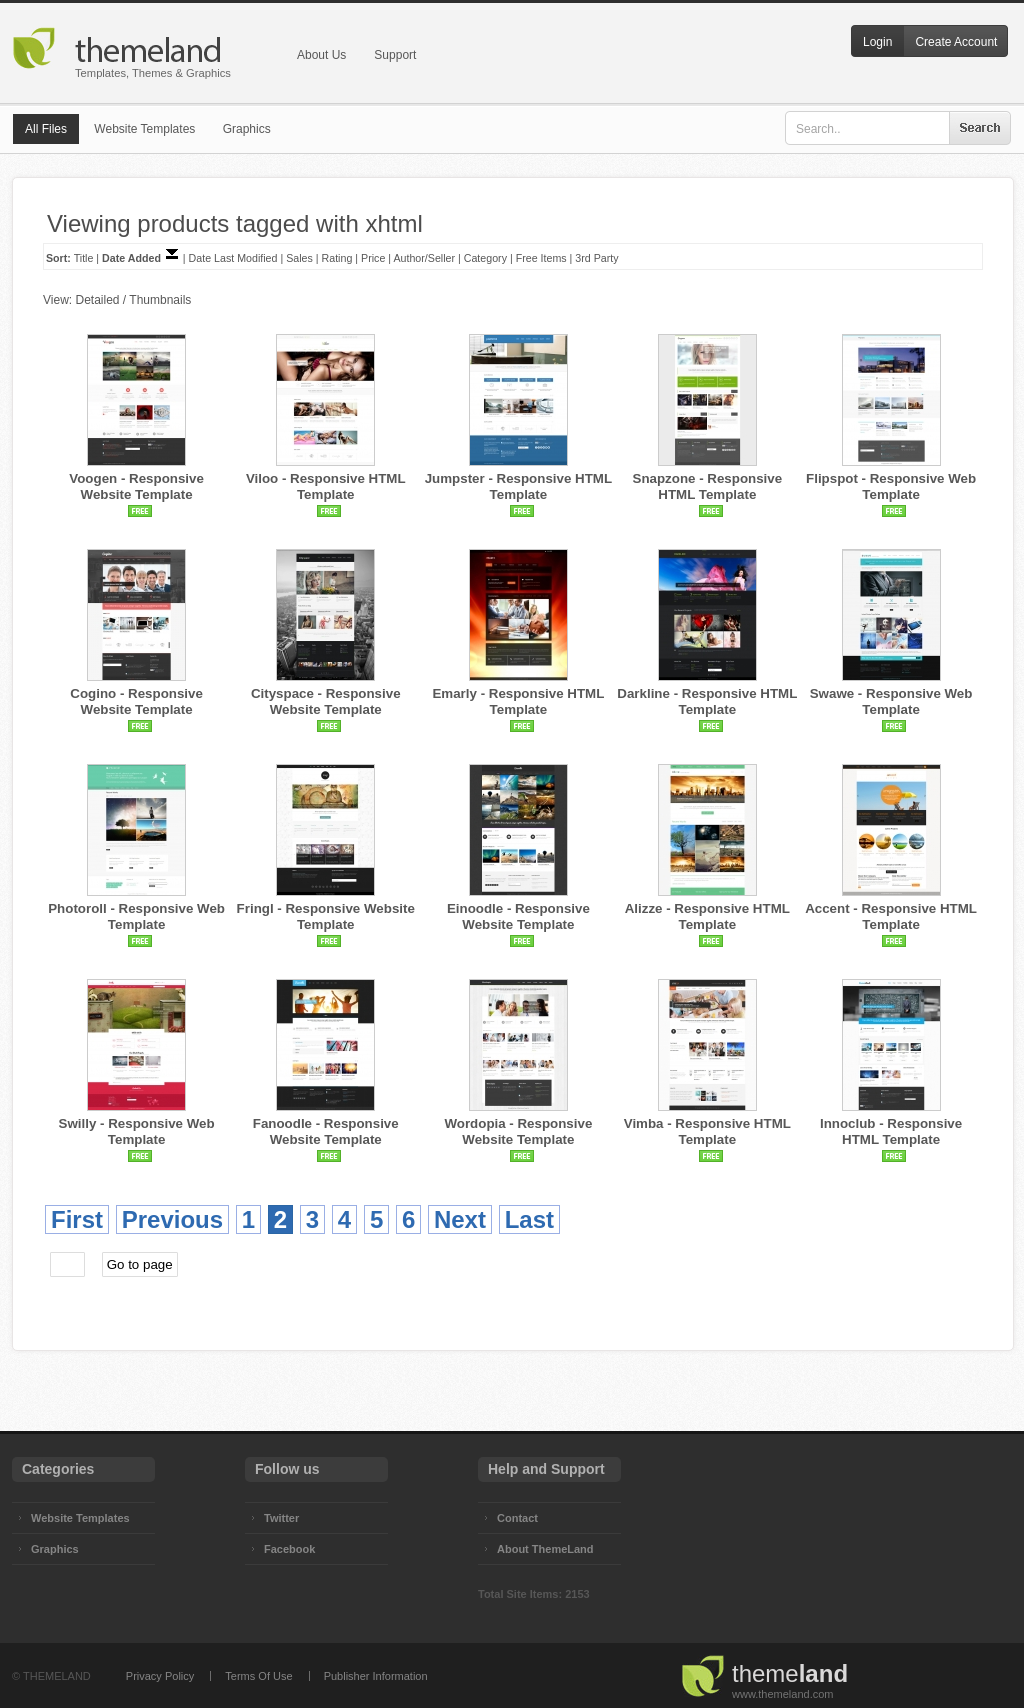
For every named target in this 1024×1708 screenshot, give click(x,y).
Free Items (541, 258)
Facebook (289, 1549)
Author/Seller (424, 258)
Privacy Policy (160, 1676)
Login (877, 42)
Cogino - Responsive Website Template (136, 701)
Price (373, 258)
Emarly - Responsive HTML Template (518, 701)
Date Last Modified (233, 258)
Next (460, 1219)
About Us (321, 55)
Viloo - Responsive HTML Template (326, 486)
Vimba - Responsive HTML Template (707, 1131)
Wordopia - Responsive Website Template (518, 1131)
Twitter (281, 1518)
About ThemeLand (545, 1549)
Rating (337, 258)
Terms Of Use (258, 1676)
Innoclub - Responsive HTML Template (891, 1131)
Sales (299, 258)
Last (529, 1219)
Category (485, 258)
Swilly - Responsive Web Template (137, 1131)
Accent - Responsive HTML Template (891, 916)
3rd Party (596, 258)
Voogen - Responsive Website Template (136, 486)
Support (395, 55)
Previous (172, 1219)
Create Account (956, 42)
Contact (517, 1518)
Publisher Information (376, 1676)
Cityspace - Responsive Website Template (326, 701)
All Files (46, 129)
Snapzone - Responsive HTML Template (708, 486)
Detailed (97, 300)
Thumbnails (160, 300)
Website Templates (144, 129)
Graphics (247, 129)
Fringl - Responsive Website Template (326, 916)
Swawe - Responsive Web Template (891, 701)
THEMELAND (57, 1676)
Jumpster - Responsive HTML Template (518, 486)
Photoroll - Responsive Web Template (136, 916)
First (77, 1219)
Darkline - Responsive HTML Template (707, 701)
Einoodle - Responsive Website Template (518, 916)
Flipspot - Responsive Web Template (891, 486)
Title (84, 258)
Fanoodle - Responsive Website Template (326, 1131)
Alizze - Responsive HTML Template (707, 916)
